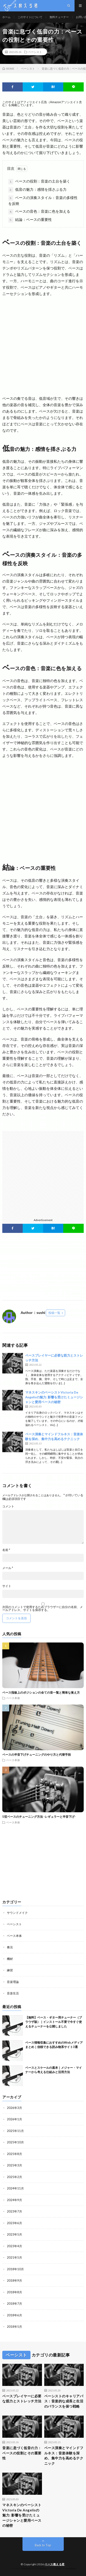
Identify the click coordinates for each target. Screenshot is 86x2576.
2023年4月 (14, 2246)
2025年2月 (14, 2177)
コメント (8, 1506)
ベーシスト (35, 51)
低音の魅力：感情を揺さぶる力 (37, 190)
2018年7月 (14, 2303)
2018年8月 (14, 2292)
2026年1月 (14, 2119)
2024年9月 (14, 2200)
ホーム (6, 17)
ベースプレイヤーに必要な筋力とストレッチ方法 (22, 2398)
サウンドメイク (17, 1912)
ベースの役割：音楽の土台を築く (39, 181)
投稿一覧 (54, 1313)
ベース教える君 (54, 2564)
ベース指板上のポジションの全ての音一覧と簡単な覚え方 (41, 1692)
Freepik (58, 2568)
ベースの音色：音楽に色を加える (39, 211)
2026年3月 (14, 2108)
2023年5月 (14, 2234)
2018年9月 (14, 2280)
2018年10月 (15, 2269)
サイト (6, 1586)
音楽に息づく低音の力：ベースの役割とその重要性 (22, 2453)
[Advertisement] (43, 346)
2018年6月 (14, 2315)
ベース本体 (13, 1698)
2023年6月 (14, 2223)
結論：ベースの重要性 (30, 220)
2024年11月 (15, 2188)
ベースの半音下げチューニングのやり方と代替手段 (36, 1754)
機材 (10, 1959)
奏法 (10, 1947)
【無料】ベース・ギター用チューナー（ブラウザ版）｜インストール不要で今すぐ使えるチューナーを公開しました (53, 2022)
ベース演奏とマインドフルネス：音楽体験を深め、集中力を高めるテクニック (63, 2455)
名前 (6, 1549)
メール (7, 1568)
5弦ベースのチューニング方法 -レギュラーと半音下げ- (39, 1816)
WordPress (43, 2568)
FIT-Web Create (26, 2568)
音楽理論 (13, 1982)
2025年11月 (15, 2131)
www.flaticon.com (70, 2568)
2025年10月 (15, 2142)
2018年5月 (14, 2326)
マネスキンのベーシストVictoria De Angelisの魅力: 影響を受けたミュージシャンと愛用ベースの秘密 (54, 1397)
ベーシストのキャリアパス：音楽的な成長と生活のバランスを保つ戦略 (63, 2401)
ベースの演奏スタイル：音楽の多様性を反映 (43, 200)
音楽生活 (13, 1993)
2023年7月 (14, 2211)
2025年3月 (14, 2165)
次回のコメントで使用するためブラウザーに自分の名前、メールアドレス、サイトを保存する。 (42, 1608)
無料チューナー (59, 17)
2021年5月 (14, 2257)
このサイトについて (30, 17)
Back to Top (43, 2545)
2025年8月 (14, 2154)
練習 (10, 1970)
